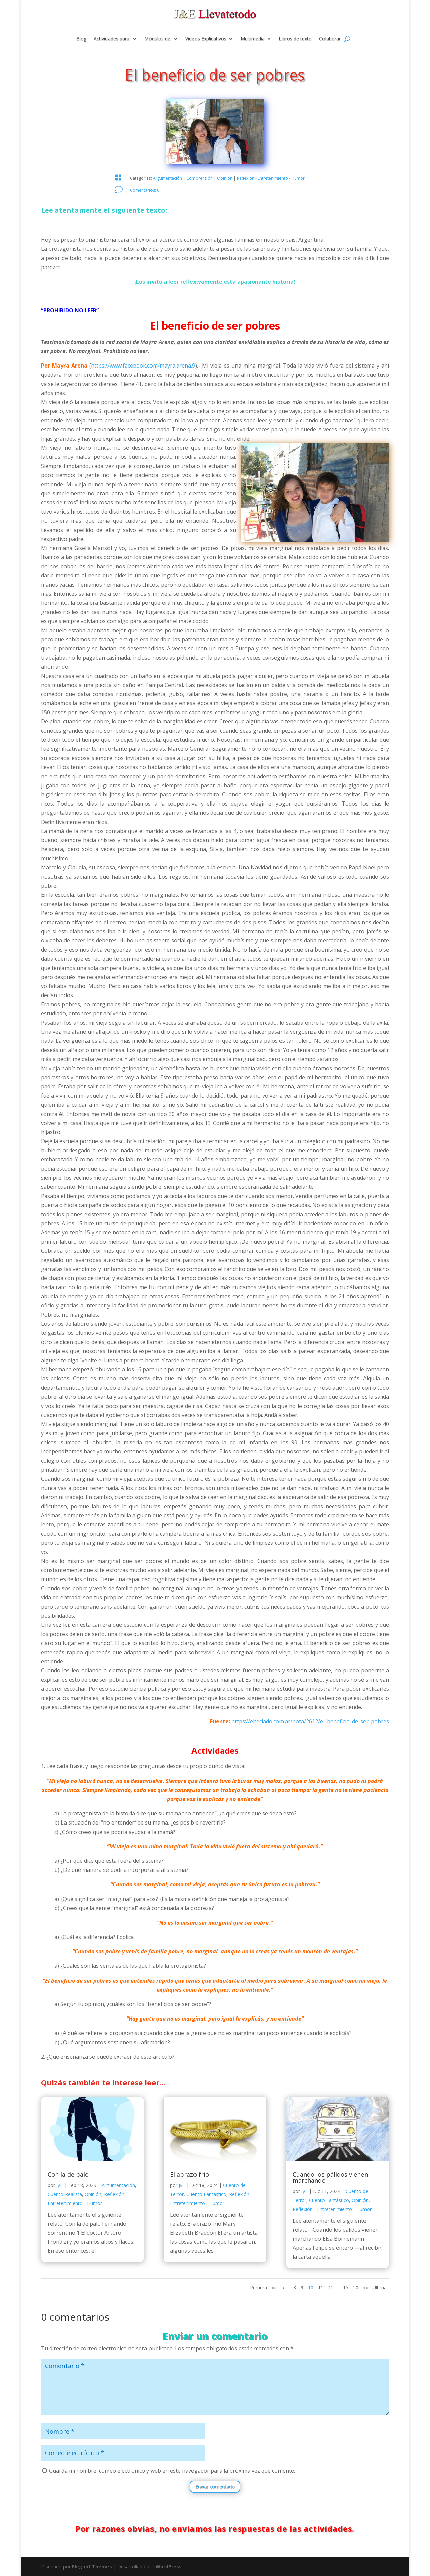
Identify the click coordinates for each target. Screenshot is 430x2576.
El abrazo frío (189, 2174)
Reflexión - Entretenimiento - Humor (271, 178)
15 (345, 2287)
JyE (59, 2185)
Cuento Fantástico (206, 2194)
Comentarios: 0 (144, 190)
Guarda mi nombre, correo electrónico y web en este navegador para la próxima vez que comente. (172, 2470)
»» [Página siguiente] (365, 2287)
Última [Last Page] (380, 2287)
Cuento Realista (65, 2194)
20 (355, 2287)
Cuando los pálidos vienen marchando (330, 2177)
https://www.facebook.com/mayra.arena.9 (143, 365)
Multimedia (253, 39)
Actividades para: (112, 39)
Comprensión (199, 178)
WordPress (169, 2566)
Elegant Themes (92, 2566)
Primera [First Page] (258, 2287)
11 (321, 2287)
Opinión (224, 178)
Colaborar (330, 39)
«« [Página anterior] (274, 2287)
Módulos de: (157, 39)
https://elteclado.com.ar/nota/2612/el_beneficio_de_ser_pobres (310, 1721)
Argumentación (167, 178)
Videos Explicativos (205, 39)
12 (331, 2287)
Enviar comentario (215, 2486)
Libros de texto (295, 39)
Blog (81, 39)
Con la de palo (68, 2174)
